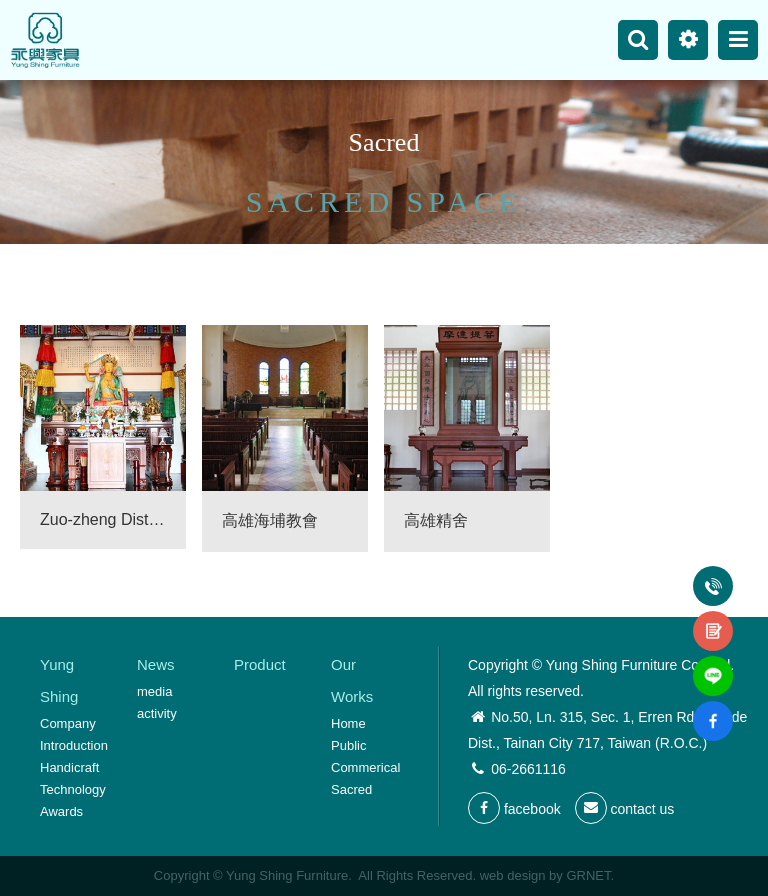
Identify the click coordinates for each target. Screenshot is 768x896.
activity (157, 713)
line (713, 664)
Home (348, 723)
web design (513, 875)
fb (713, 709)
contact (713, 619)
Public (348, 745)
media (154, 691)
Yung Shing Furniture (45, 40)
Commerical (365, 767)
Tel (713, 574)
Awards (61, 811)
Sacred (351, 789)
